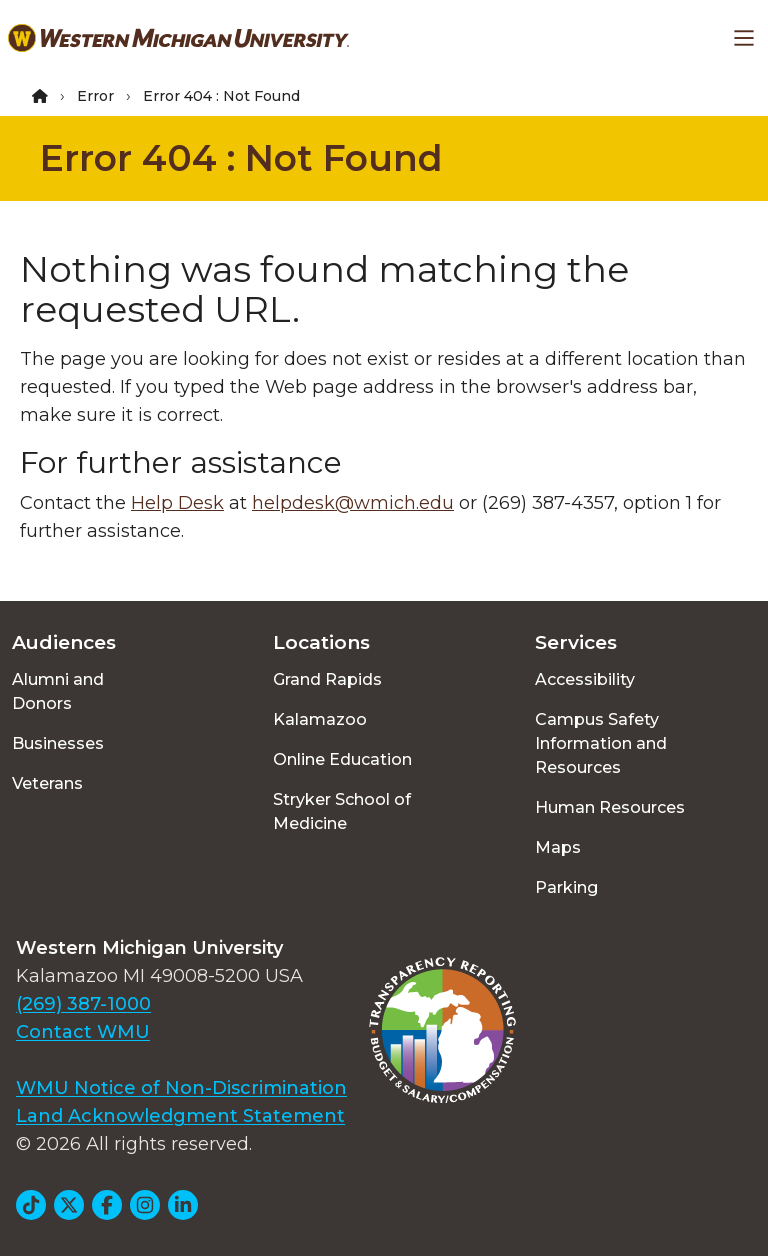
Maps (558, 847)
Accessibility (585, 679)
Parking (566, 887)
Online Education (342, 759)
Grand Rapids (327, 679)
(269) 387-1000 (83, 1004)
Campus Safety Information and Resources (601, 743)
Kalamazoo (320, 719)
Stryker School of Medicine (342, 811)
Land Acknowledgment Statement (180, 1116)
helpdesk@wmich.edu (353, 503)
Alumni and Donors (58, 691)
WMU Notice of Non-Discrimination (181, 1088)
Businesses (58, 743)
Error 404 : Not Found (241, 158)
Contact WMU (83, 1032)
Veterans (47, 783)
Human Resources (610, 807)
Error (95, 96)
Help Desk (177, 503)
